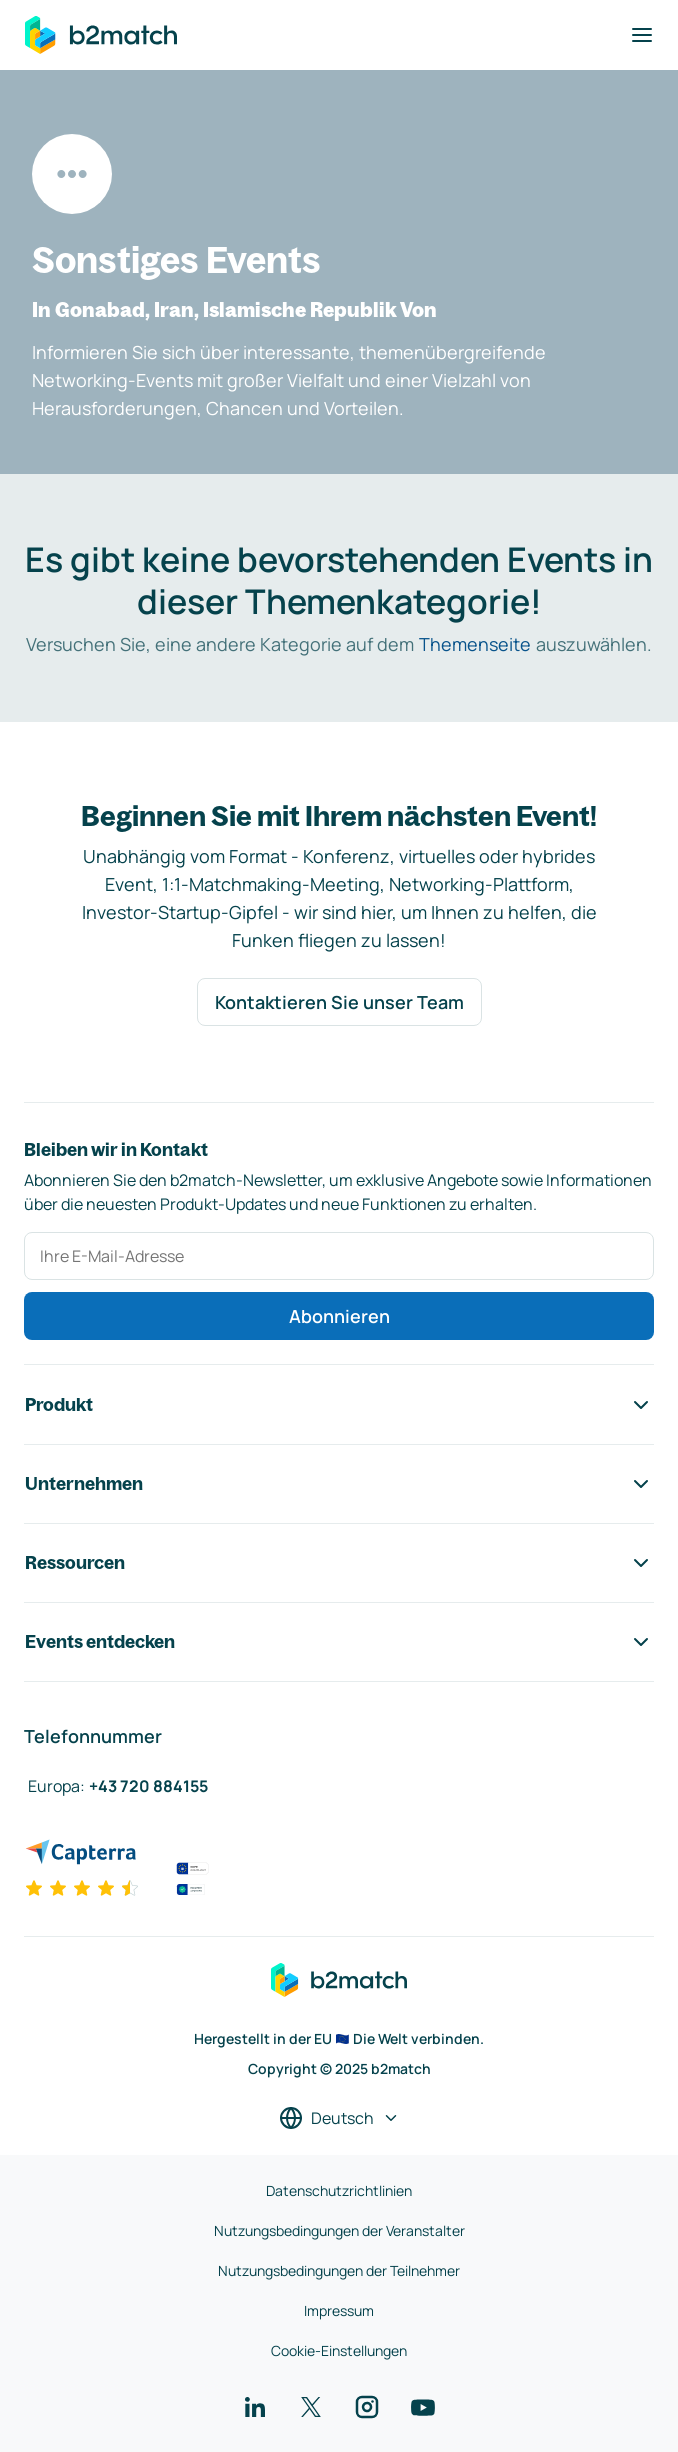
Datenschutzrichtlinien (339, 2190)
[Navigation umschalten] (642, 35)
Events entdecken (339, 1642)
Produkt (339, 1405)
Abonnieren (339, 1316)
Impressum (339, 2310)
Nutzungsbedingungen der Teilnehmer (339, 2270)
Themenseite (475, 644)
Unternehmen (339, 1484)
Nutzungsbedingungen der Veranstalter (339, 2230)
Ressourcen (339, 1563)
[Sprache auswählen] (339, 2118)
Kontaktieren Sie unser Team (339, 1002)
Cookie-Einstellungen (339, 2350)
